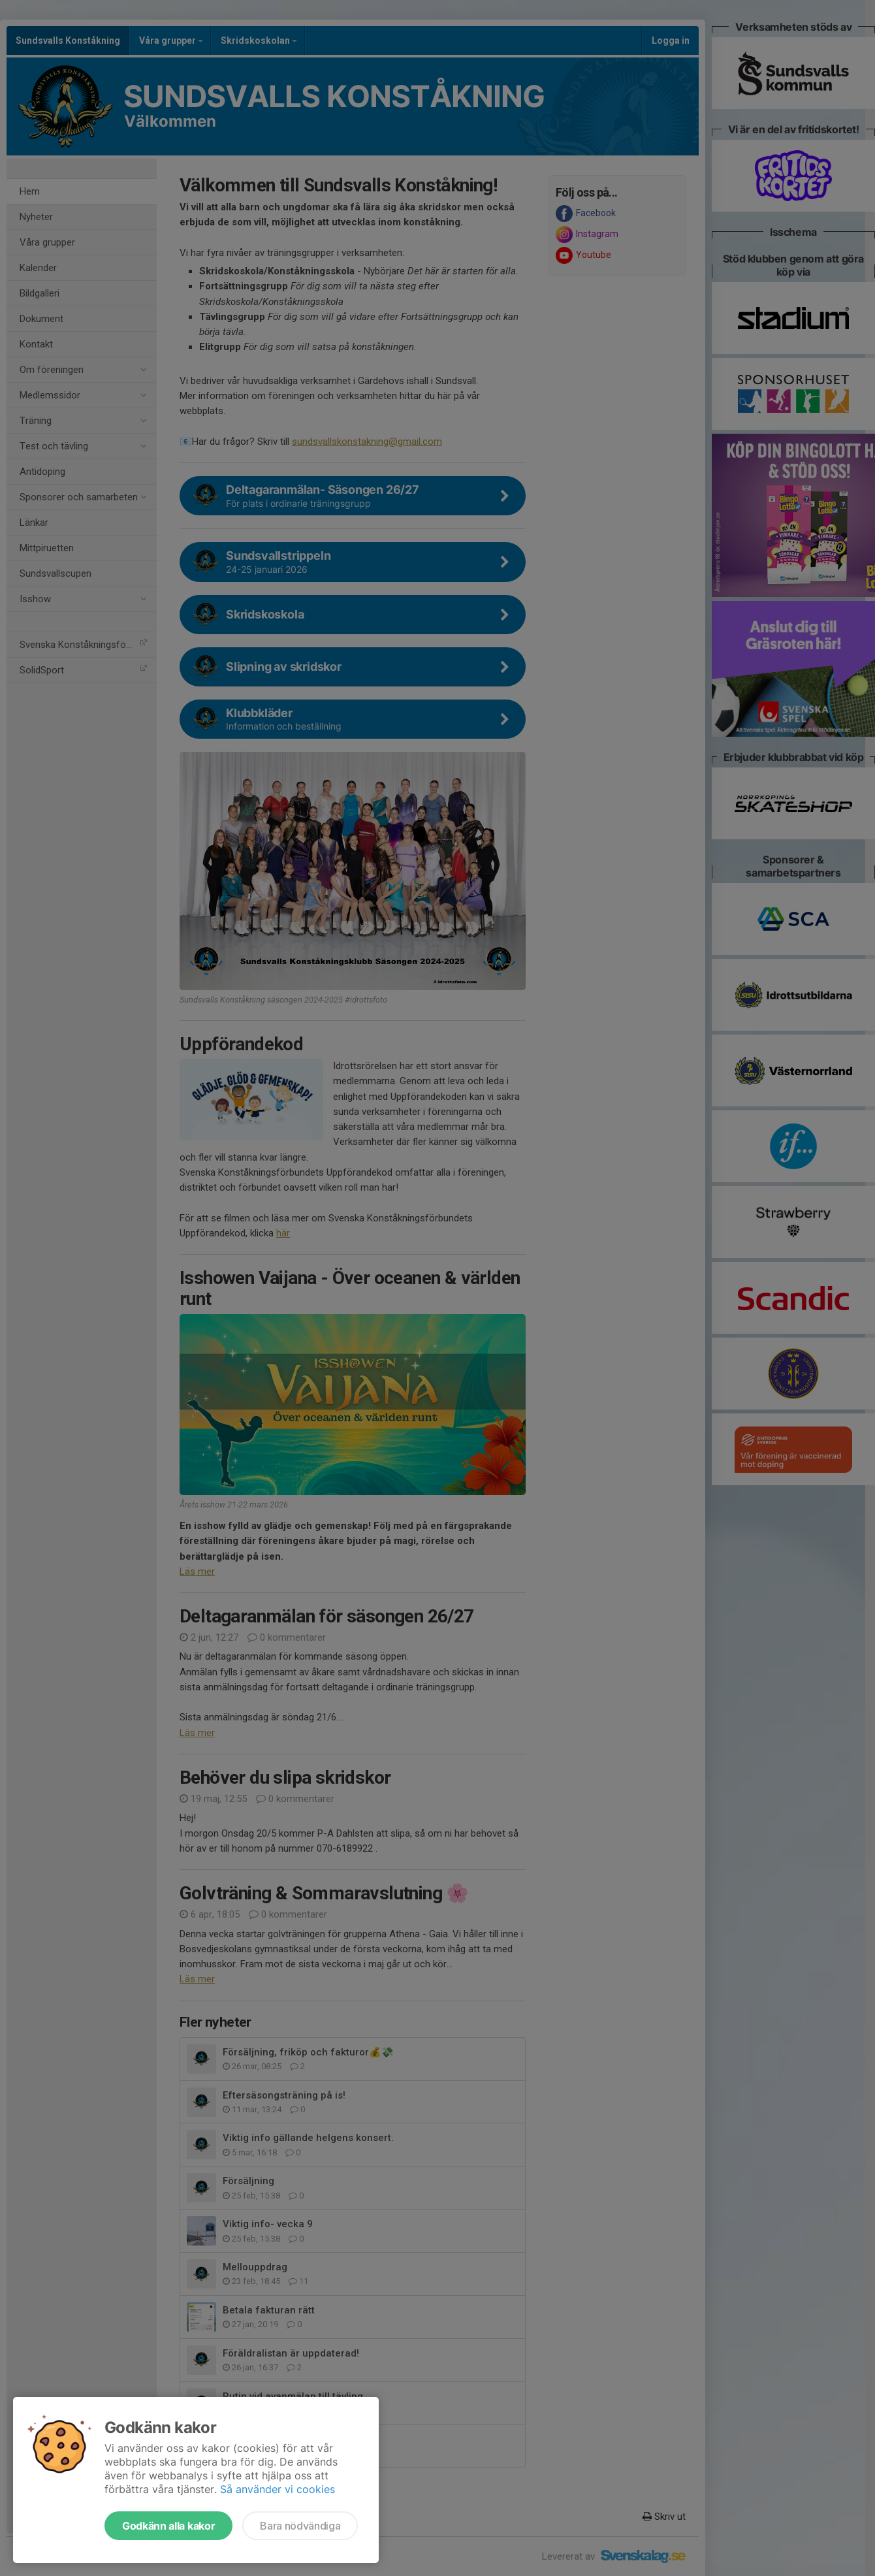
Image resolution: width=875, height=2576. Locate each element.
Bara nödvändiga (300, 2525)
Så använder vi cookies (277, 2489)
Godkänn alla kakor (168, 2525)
